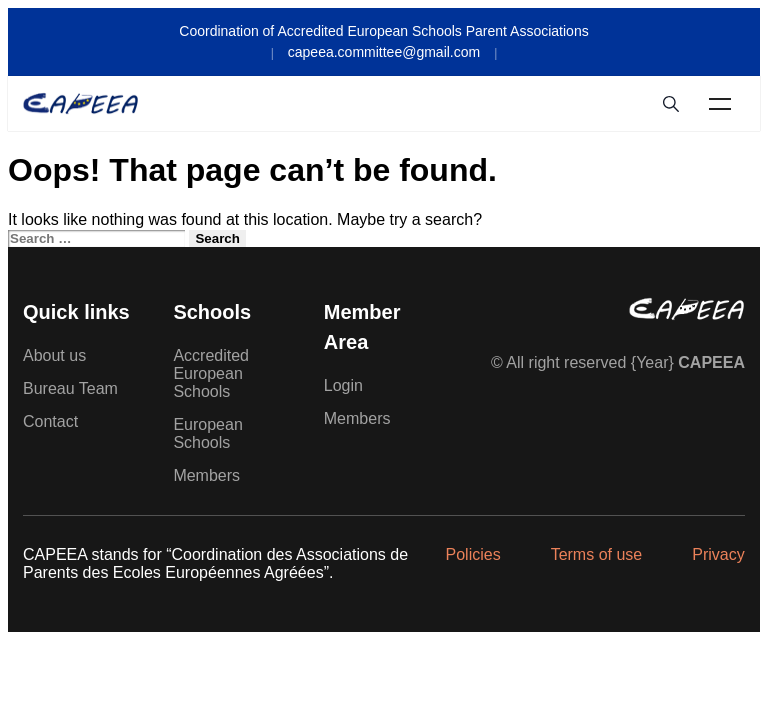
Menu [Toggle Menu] (720, 104)
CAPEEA (711, 362)
